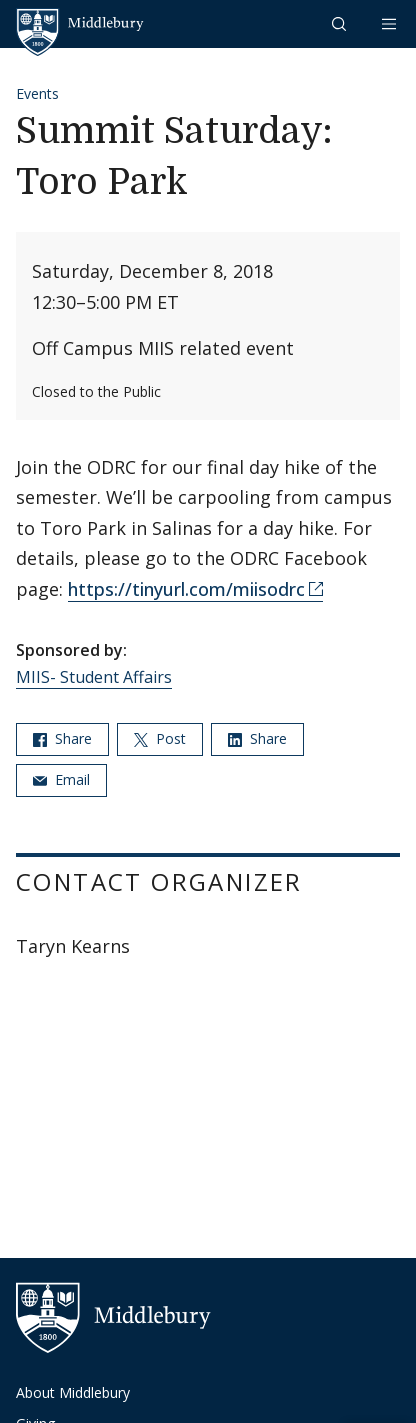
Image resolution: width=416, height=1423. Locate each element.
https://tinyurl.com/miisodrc (186, 589)
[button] (341, 23)
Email (61, 779)
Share (62, 738)
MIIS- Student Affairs (94, 677)
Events (37, 93)
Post (160, 738)
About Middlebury (73, 1392)
